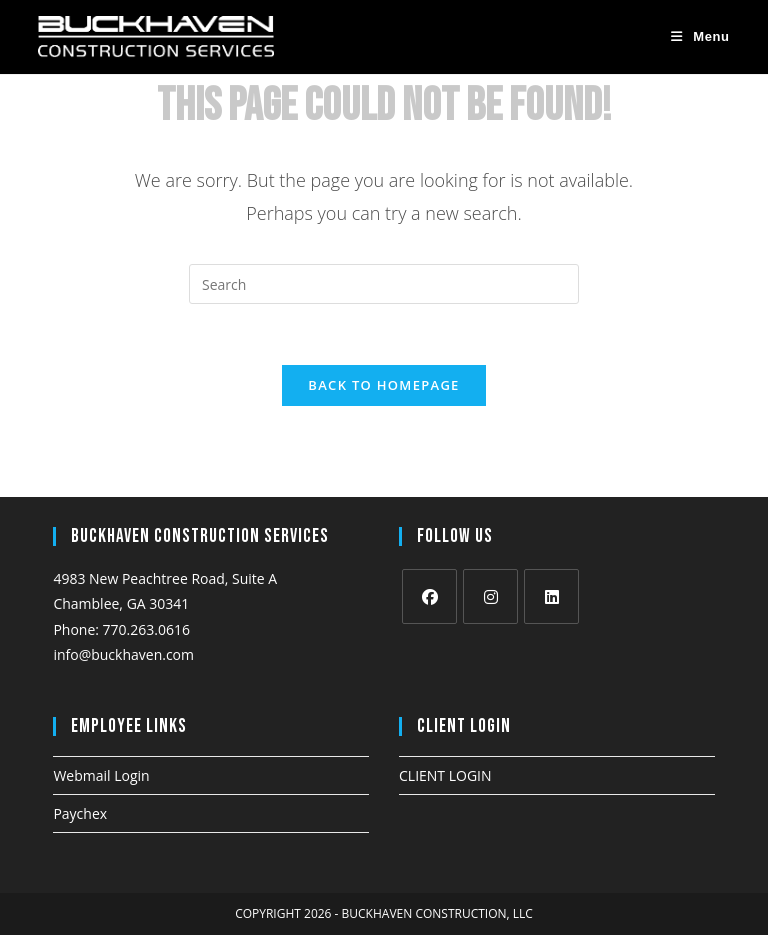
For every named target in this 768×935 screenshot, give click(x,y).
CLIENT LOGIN (445, 775)
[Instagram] (490, 596)
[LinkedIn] (551, 596)
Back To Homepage (383, 385)
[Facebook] (429, 596)
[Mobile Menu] (700, 36)
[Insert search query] (384, 284)
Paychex (80, 813)
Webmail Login (101, 775)
